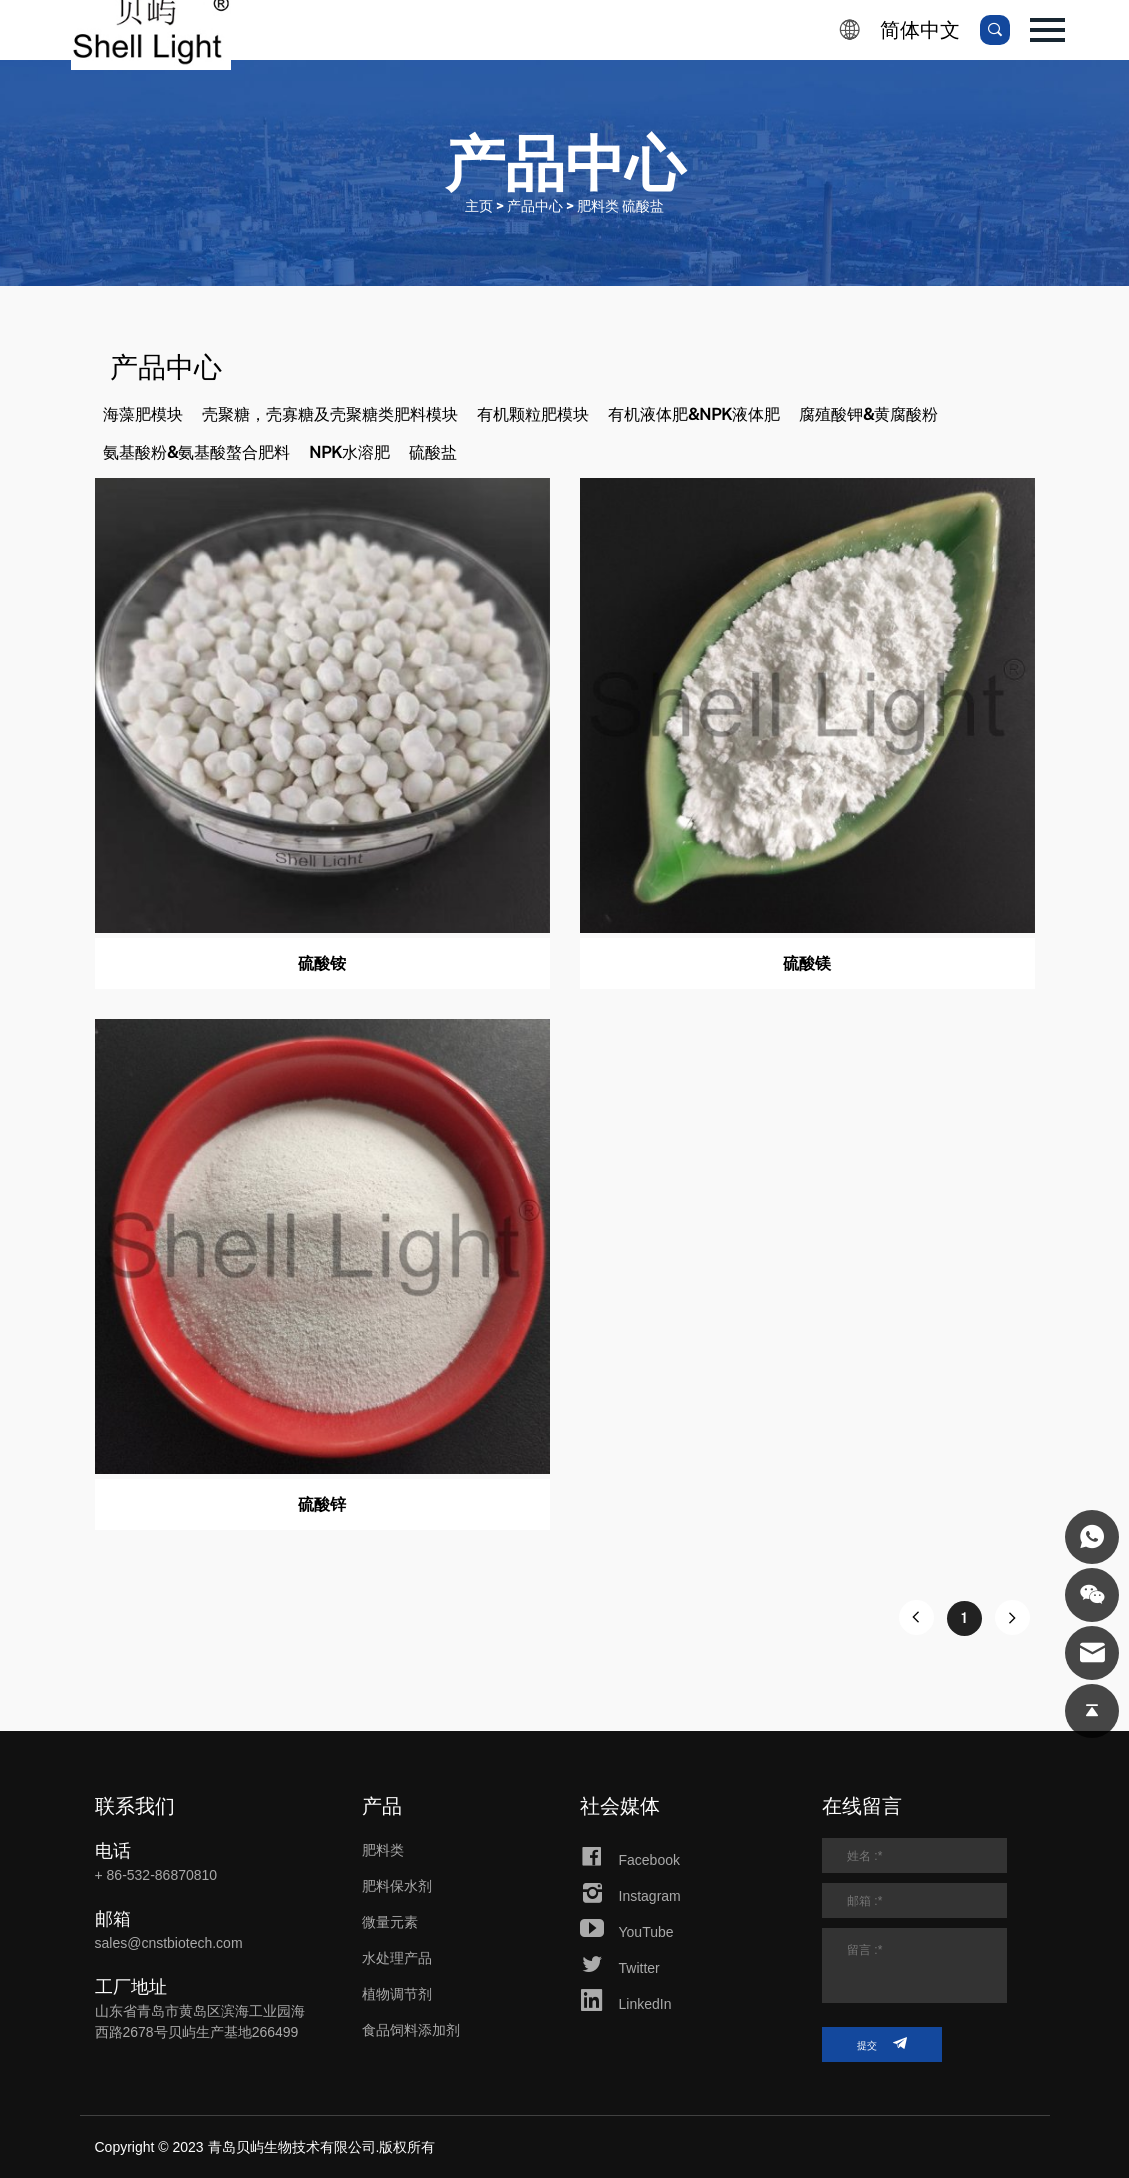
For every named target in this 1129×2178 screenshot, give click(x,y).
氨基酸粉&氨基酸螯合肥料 (196, 452)
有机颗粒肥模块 (533, 414)
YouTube (627, 1932)
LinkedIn (626, 2004)
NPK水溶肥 (349, 452)
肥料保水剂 (397, 1886)
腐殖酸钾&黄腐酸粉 (868, 414)
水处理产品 (397, 1958)
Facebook (630, 1860)
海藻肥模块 (143, 414)
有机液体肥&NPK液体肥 (694, 414)
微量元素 (390, 1922)
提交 (882, 2043)
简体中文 (920, 30)
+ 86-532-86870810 (156, 1875)
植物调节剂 (397, 1994)
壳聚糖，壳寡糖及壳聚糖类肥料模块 (330, 414)
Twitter (620, 1968)
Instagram (630, 1896)
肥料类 (383, 1850)
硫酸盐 (433, 452)
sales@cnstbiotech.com (169, 1943)
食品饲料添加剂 (411, 2030)
